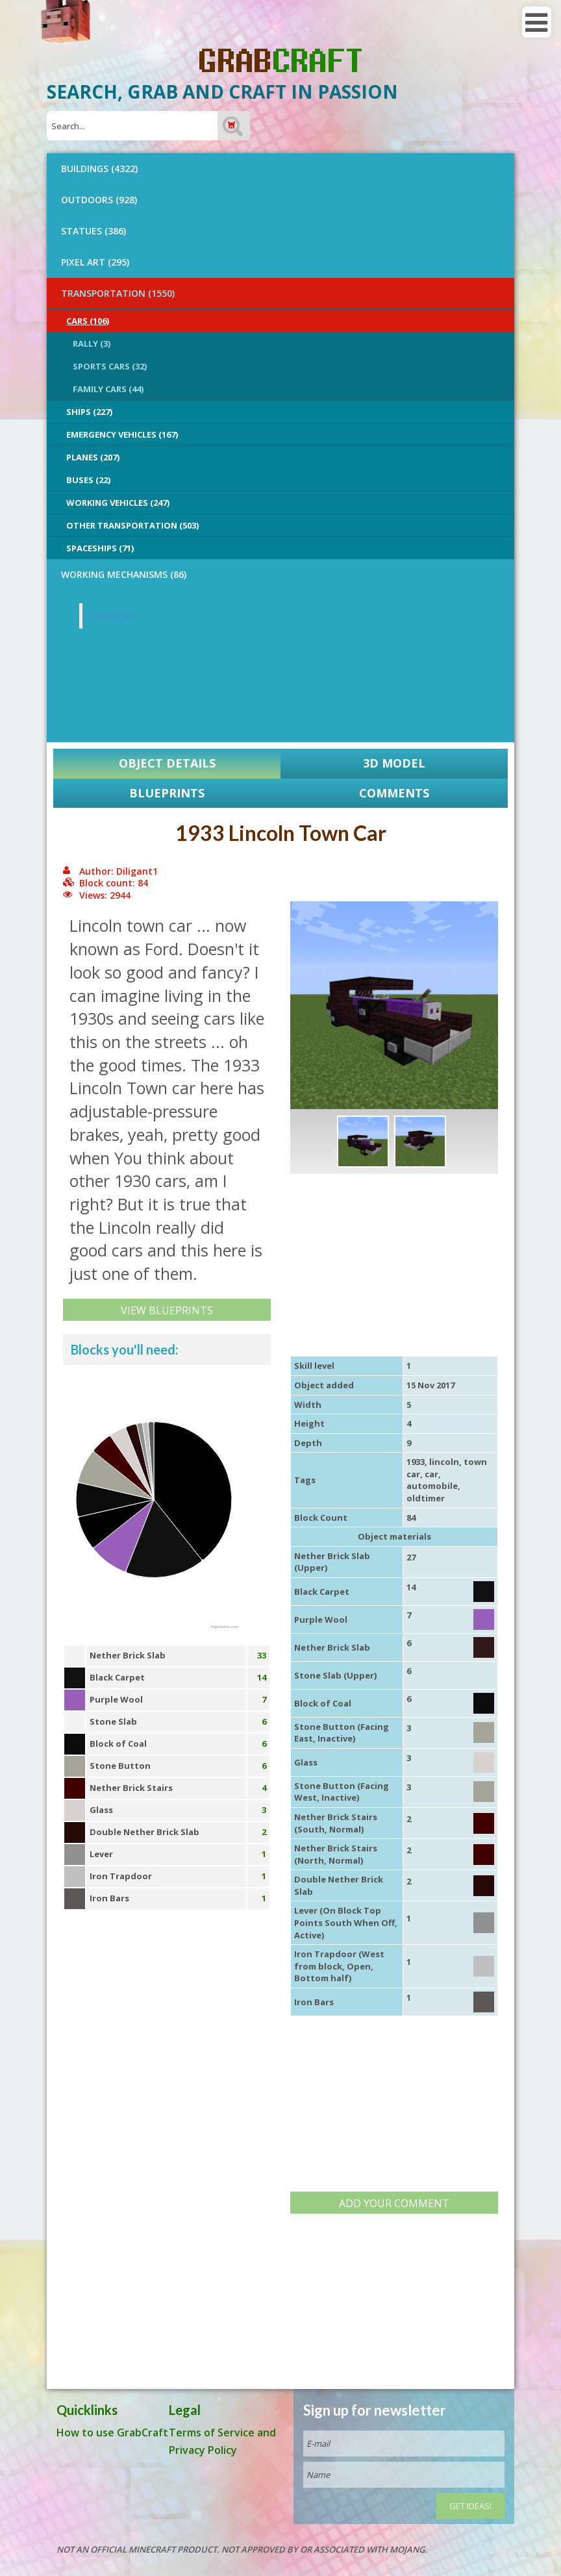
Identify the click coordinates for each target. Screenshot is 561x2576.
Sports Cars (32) (110, 366)
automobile (432, 1486)
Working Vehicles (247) (117, 502)
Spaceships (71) (100, 548)
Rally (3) (91, 343)
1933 (415, 1462)
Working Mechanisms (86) (123, 574)
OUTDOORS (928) (99, 200)
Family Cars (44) (108, 389)
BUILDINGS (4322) (99, 168)
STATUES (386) (93, 231)
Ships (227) (89, 412)
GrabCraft (115, 615)
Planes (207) (92, 457)
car (431, 1474)
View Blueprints (167, 1310)
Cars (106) (87, 321)
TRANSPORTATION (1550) (118, 293)
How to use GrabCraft (112, 2432)
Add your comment (394, 2203)
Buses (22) (88, 480)
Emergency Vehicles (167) (122, 434)
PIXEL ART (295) (95, 262)
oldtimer (425, 1498)
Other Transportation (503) (132, 525)
